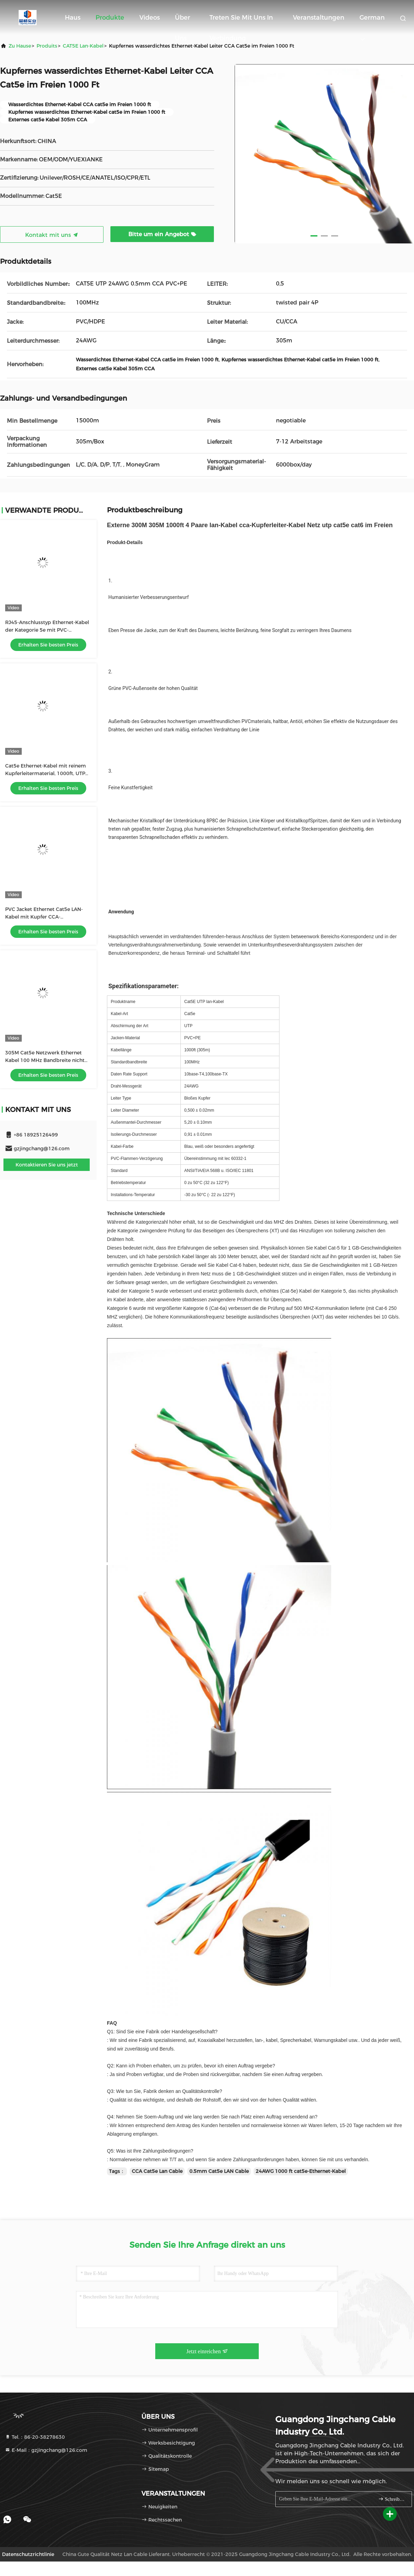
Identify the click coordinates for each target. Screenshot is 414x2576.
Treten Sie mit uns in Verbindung (241, 21)
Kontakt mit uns (51, 235)
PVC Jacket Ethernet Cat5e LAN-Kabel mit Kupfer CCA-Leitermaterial (44, 917)
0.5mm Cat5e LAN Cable (219, 2171)
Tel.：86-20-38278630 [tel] (35, 2437)
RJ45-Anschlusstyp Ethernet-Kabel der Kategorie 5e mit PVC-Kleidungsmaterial (47, 630)
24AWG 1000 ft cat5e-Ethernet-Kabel (301, 2171)
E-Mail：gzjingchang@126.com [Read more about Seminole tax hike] (46, 2450)
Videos (149, 17)
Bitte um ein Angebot (162, 234)
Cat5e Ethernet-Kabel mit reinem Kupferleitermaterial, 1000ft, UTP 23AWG (45, 773)
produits (47, 46)
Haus (72, 17)
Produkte (110, 17)
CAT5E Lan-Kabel (83, 46)
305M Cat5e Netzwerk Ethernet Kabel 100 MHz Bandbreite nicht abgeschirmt (45, 1060)
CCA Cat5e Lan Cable (157, 2171)
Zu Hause (20, 46)
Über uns (182, 21)
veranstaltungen (318, 17)
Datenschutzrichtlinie (28, 2554)
